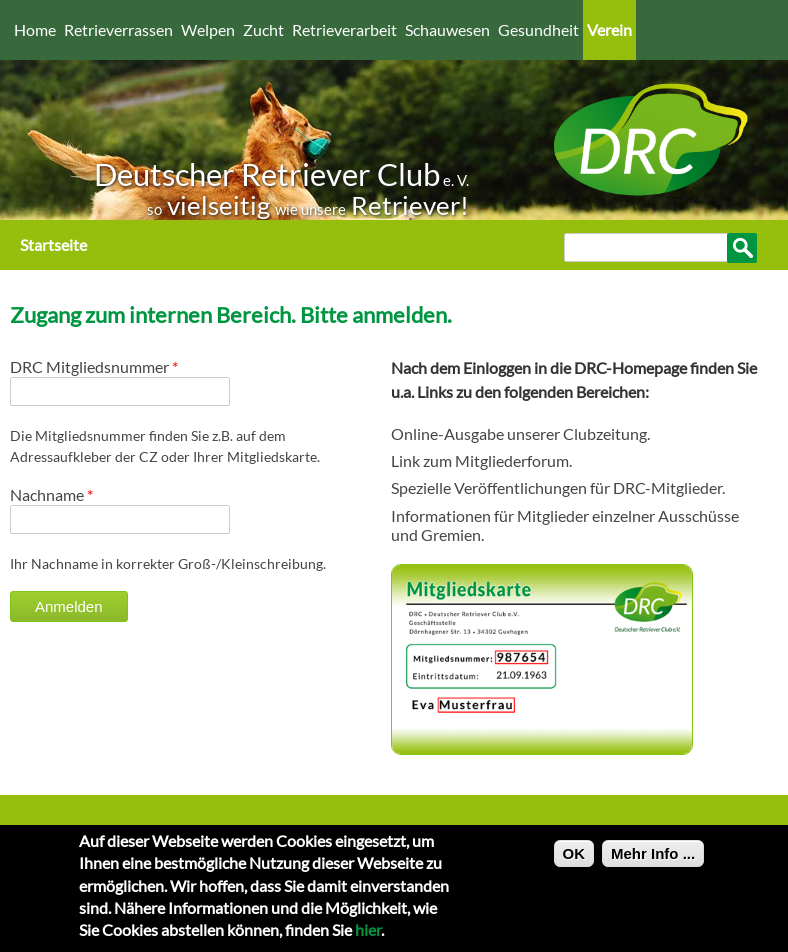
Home (35, 29)
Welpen (208, 29)
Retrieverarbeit (344, 29)
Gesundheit (538, 29)
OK (574, 861)
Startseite (53, 244)
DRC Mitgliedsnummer (94, 366)
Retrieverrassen (118, 29)
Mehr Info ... (653, 861)
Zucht (263, 29)
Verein (609, 29)
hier (368, 938)
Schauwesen (447, 29)
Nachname (51, 494)
